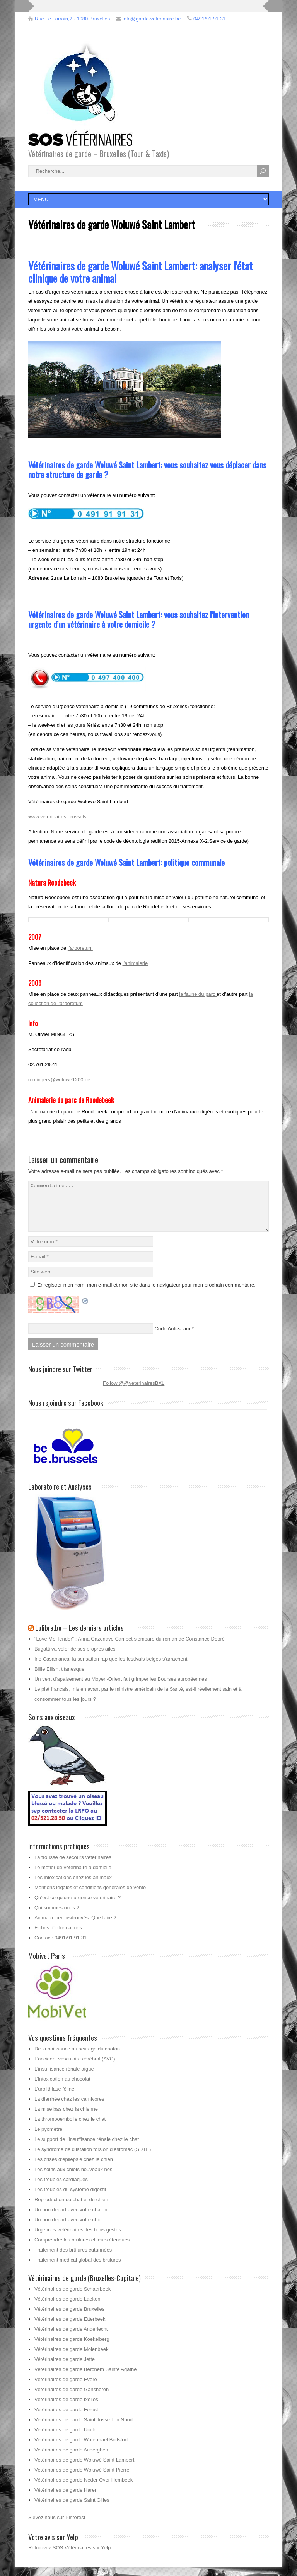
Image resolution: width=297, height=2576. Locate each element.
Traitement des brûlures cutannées (73, 2259)
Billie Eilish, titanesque (59, 1678)
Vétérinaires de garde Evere (65, 2389)
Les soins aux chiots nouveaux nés (73, 2179)
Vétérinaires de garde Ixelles (66, 2409)
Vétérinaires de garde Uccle (65, 2439)
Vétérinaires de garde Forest (66, 2419)
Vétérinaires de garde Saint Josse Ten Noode (84, 2429)
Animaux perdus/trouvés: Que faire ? (75, 1927)
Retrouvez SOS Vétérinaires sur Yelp (69, 2557)
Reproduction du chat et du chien (71, 2209)
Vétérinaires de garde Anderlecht (71, 2338)
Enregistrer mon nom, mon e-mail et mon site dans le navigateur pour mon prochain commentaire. (147, 1294)
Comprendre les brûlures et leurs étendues (82, 2249)
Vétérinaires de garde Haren (65, 2499)
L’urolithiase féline (54, 2098)
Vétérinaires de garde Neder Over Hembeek (83, 2489)
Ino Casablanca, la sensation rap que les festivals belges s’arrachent (110, 1668)
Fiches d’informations (58, 1937)
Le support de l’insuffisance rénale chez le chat (86, 2148)
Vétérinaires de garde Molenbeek (71, 2358)
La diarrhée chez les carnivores (69, 2108)
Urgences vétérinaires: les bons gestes (77, 2239)
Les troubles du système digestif (70, 2199)
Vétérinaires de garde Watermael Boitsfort (81, 2449)
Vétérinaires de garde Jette (64, 2368)
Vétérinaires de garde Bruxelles (69, 2318)
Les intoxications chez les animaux (73, 1887)
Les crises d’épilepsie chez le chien (73, 2168)
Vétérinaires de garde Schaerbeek (72, 2298)
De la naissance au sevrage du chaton (77, 2058)
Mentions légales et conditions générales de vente (90, 1897)
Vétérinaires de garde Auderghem (71, 2459)
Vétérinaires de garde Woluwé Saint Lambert (84, 2469)
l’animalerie (135, 963)
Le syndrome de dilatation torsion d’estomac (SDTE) (92, 2158)
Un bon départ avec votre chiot (68, 2229)
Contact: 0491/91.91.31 (60, 1947)
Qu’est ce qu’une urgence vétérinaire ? (77, 1907)
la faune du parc (198, 994)
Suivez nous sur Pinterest (56, 2527)
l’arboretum (80, 948)
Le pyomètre (48, 2138)
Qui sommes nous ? (56, 1917)
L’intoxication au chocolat (62, 2088)
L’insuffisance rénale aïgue (64, 2078)
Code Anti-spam (173, 1338)
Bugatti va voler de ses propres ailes (75, 1658)
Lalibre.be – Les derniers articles (79, 1636)
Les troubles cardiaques (61, 2189)
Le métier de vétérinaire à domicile (72, 1877)
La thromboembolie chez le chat (70, 2128)
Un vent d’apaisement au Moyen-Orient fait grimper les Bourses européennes (120, 1688)
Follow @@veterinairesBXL (133, 1392)
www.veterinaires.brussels (57, 816)
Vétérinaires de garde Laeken (67, 2308)
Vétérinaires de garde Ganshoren (71, 2399)
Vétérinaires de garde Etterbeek (70, 2328)
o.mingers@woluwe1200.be (59, 1079)
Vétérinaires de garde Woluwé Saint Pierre (81, 2479)
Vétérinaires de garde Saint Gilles (71, 2509)
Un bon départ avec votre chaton (71, 2219)
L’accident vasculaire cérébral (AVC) (74, 2068)
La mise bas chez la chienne (66, 2118)
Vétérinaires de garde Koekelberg (71, 2348)
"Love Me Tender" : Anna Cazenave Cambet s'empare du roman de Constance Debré (129, 1648)
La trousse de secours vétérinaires (72, 1866)
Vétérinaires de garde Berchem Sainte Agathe (85, 2378)
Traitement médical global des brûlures (77, 2269)
